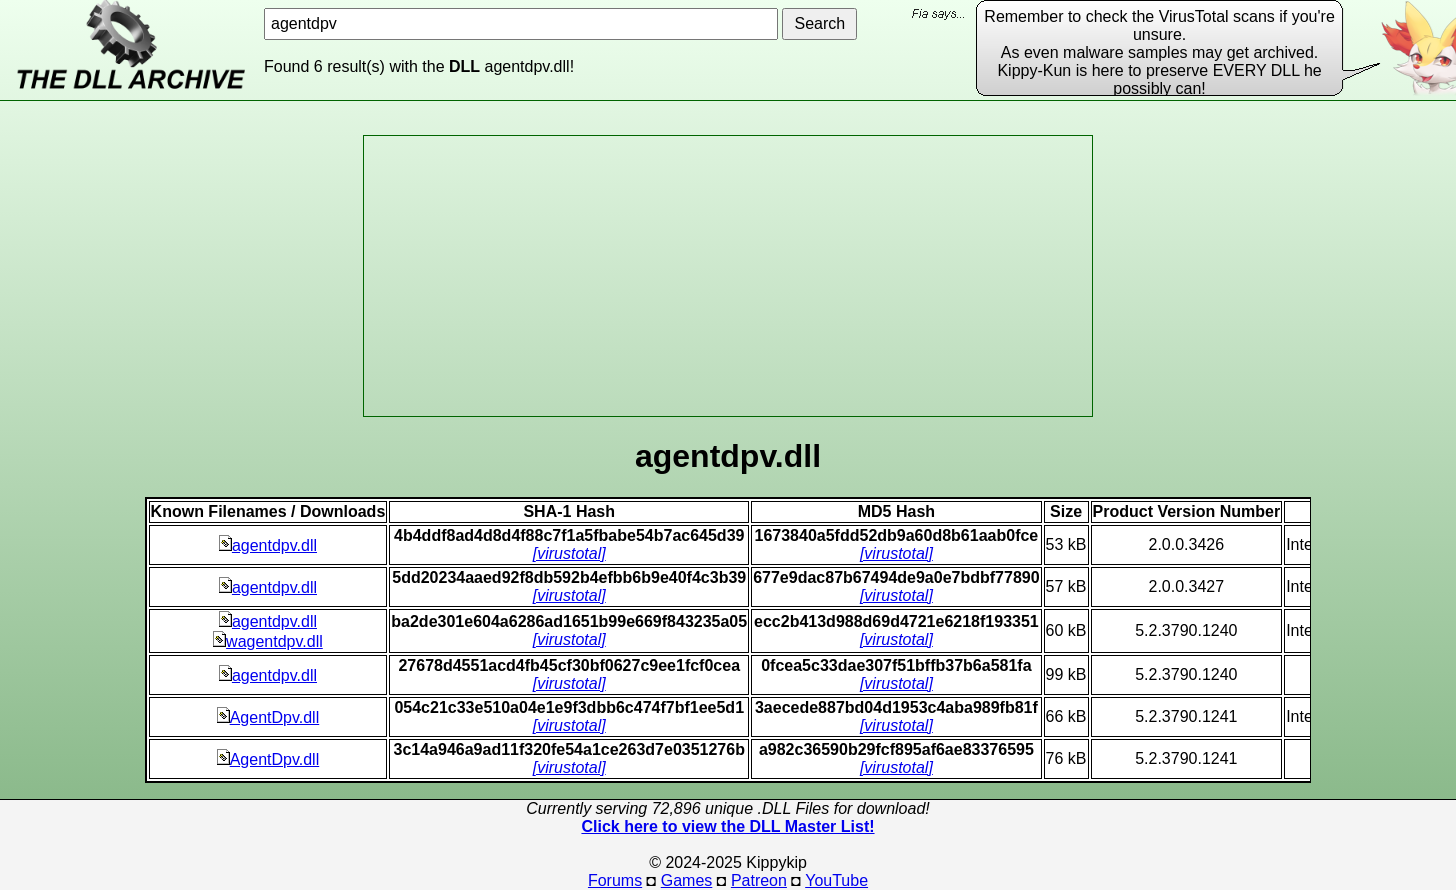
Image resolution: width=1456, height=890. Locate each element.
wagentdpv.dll (268, 641)
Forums (615, 880)
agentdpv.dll (268, 545)
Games (687, 880)
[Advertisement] (728, 276)
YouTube (836, 880)
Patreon (759, 880)
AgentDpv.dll (268, 717)
